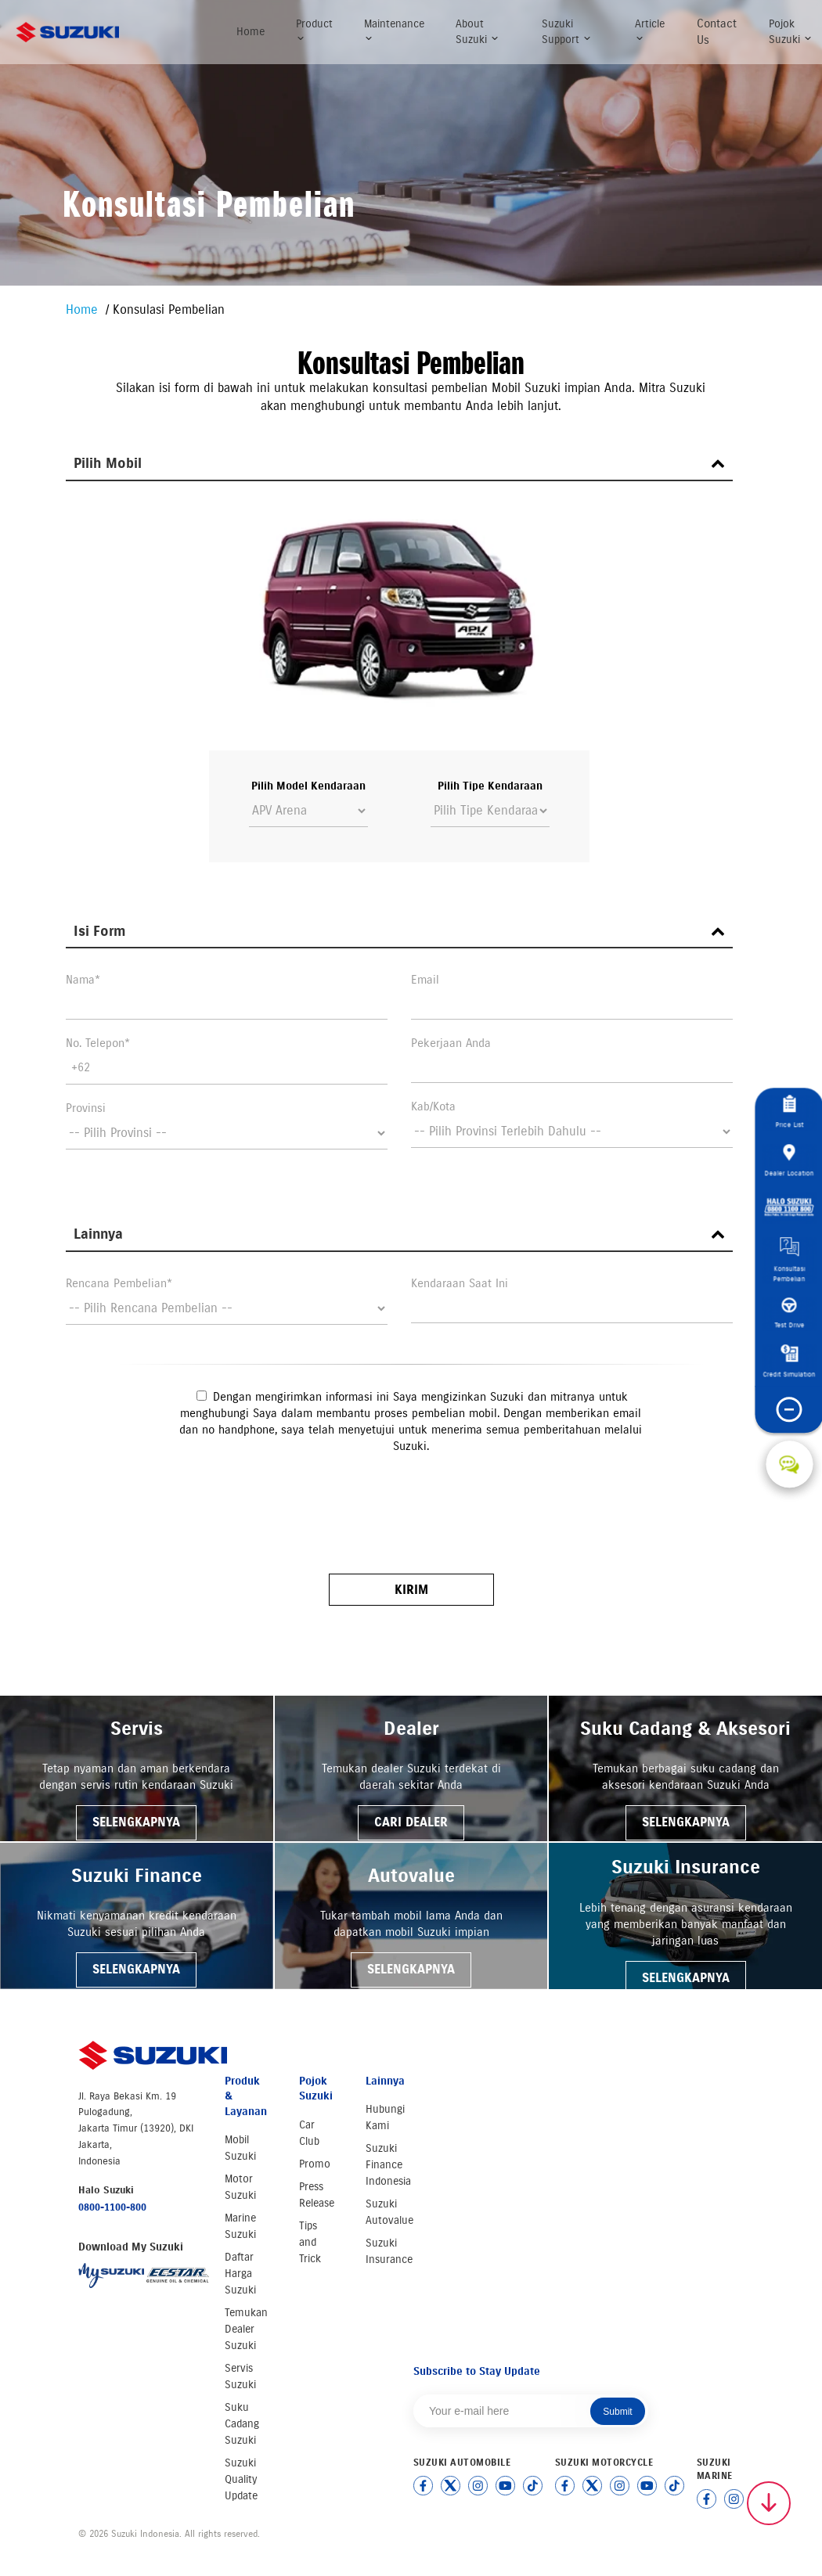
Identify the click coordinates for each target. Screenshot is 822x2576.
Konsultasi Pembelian (789, 1260)
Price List (789, 1112)
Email (425, 980)
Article (650, 30)
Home (250, 31)
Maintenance (394, 30)
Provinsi (86, 1108)
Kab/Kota (433, 1106)
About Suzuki (477, 31)
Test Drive (789, 1313)
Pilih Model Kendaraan (308, 786)
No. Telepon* (98, 1043)
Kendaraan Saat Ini (459, 1283)
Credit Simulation (789, 1362)
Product (314, 30)
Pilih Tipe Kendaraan (490, 786)
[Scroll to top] (769, 2503)
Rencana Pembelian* (119, 1283)
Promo (314, 2164)
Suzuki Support (567, 31)
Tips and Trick (310, 2242)
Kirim (411, 1589)
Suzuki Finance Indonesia (388, 2165)
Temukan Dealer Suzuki (246, 2329)
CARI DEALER (411, 1822)
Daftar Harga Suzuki (240, 2273)
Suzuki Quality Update (241, 2479)
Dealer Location (789, 1160)
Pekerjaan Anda (451, 1043)
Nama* (83, 980)
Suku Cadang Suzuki (242, 2424)
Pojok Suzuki (791, 31)
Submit (617, 2411)
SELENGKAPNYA (136, 1822)
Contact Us (717, 31)
